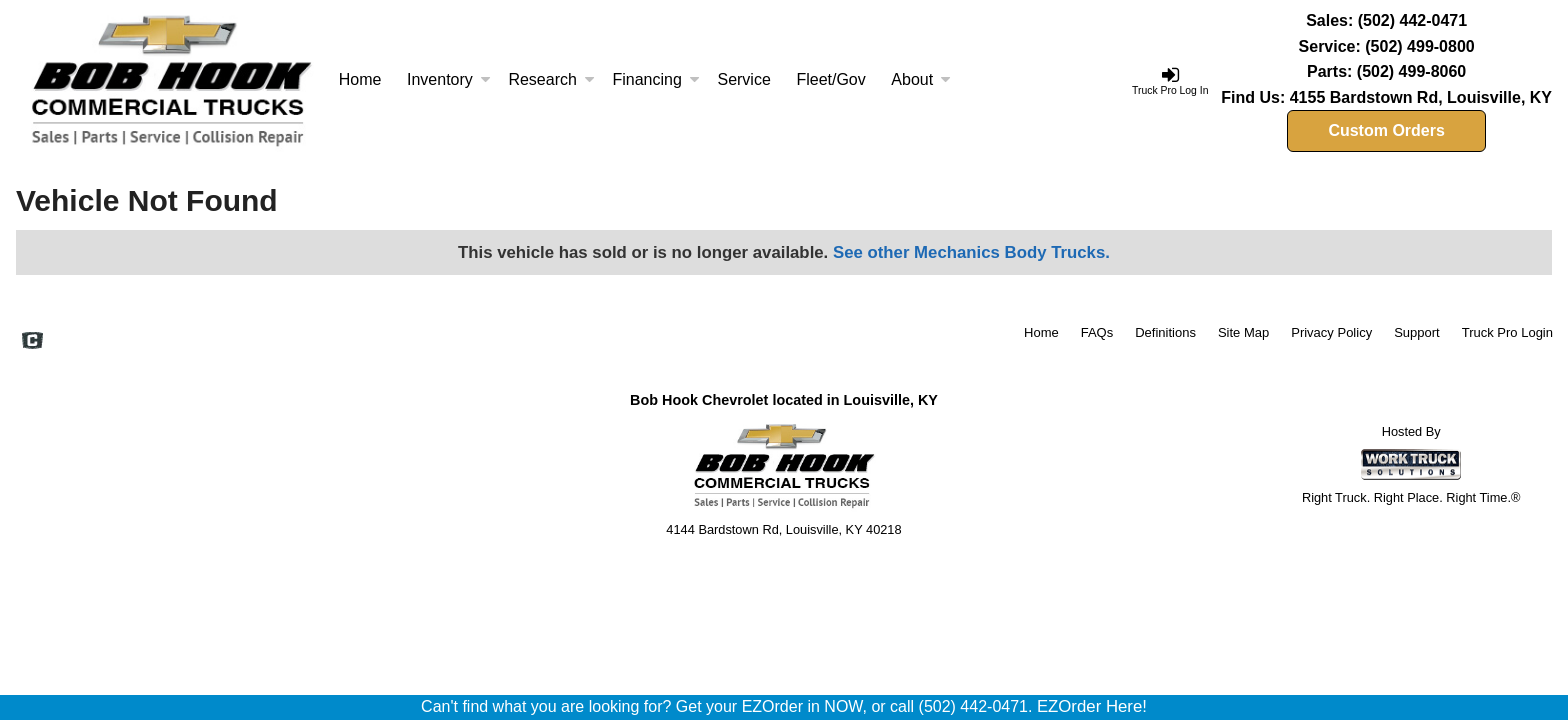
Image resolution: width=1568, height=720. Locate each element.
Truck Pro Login (1507, 332)
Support (1417, 332)
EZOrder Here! (1092, 706)
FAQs (1097, 332)
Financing (655, 79)
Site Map (1243, 332)
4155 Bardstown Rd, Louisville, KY (1421, 97)
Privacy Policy (1331, 332)
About (921, 79)
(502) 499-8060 (1411, 71)
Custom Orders (1386, 130)
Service (743, 79)
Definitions (1165, 332)
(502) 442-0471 (1412, 20)
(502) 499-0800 (1419, 46)
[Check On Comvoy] (32, 342)
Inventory (449, 79)
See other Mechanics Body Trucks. (971, 252)
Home (360, 79)
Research (551, 79)
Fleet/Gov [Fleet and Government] (830, 79)
